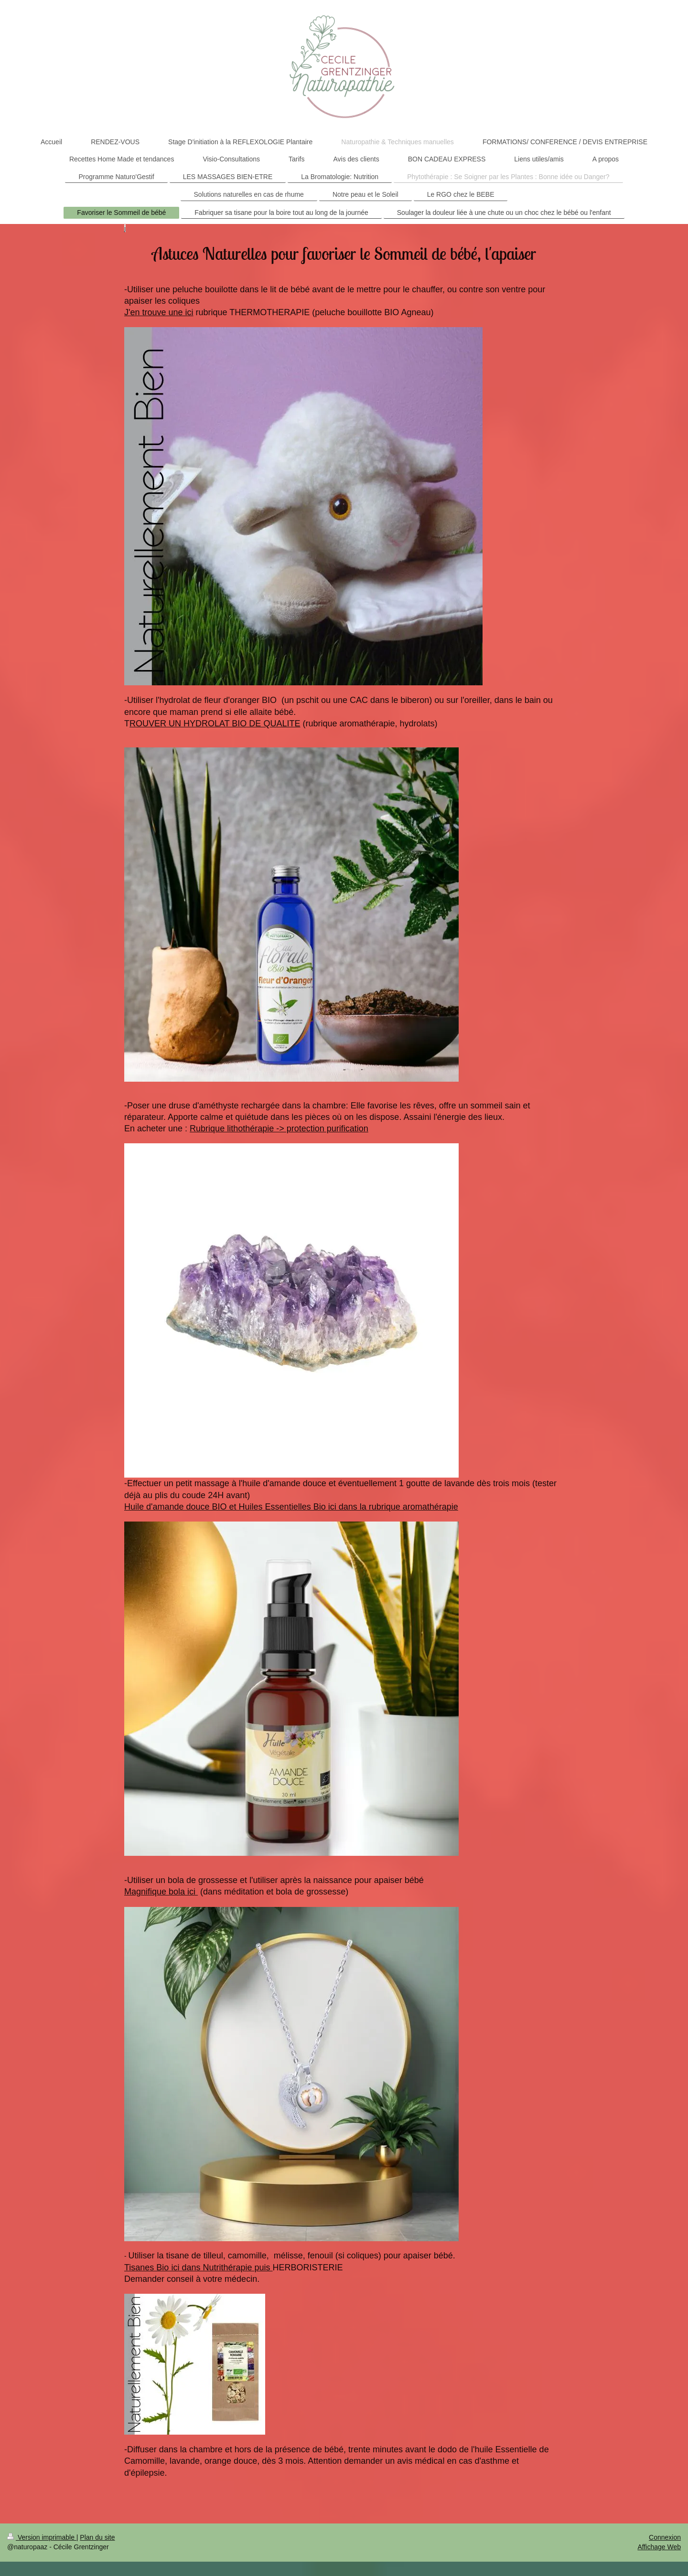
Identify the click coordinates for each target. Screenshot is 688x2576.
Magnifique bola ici (161, 1891)
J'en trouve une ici (159, 312)
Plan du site (97, 2537)
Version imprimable (41, 2537)
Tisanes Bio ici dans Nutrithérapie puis (198, 2267)
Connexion (665, 2537)
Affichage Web (659, 2547)
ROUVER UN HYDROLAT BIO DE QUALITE (214, 723)
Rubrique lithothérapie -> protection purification (279, 1128)
